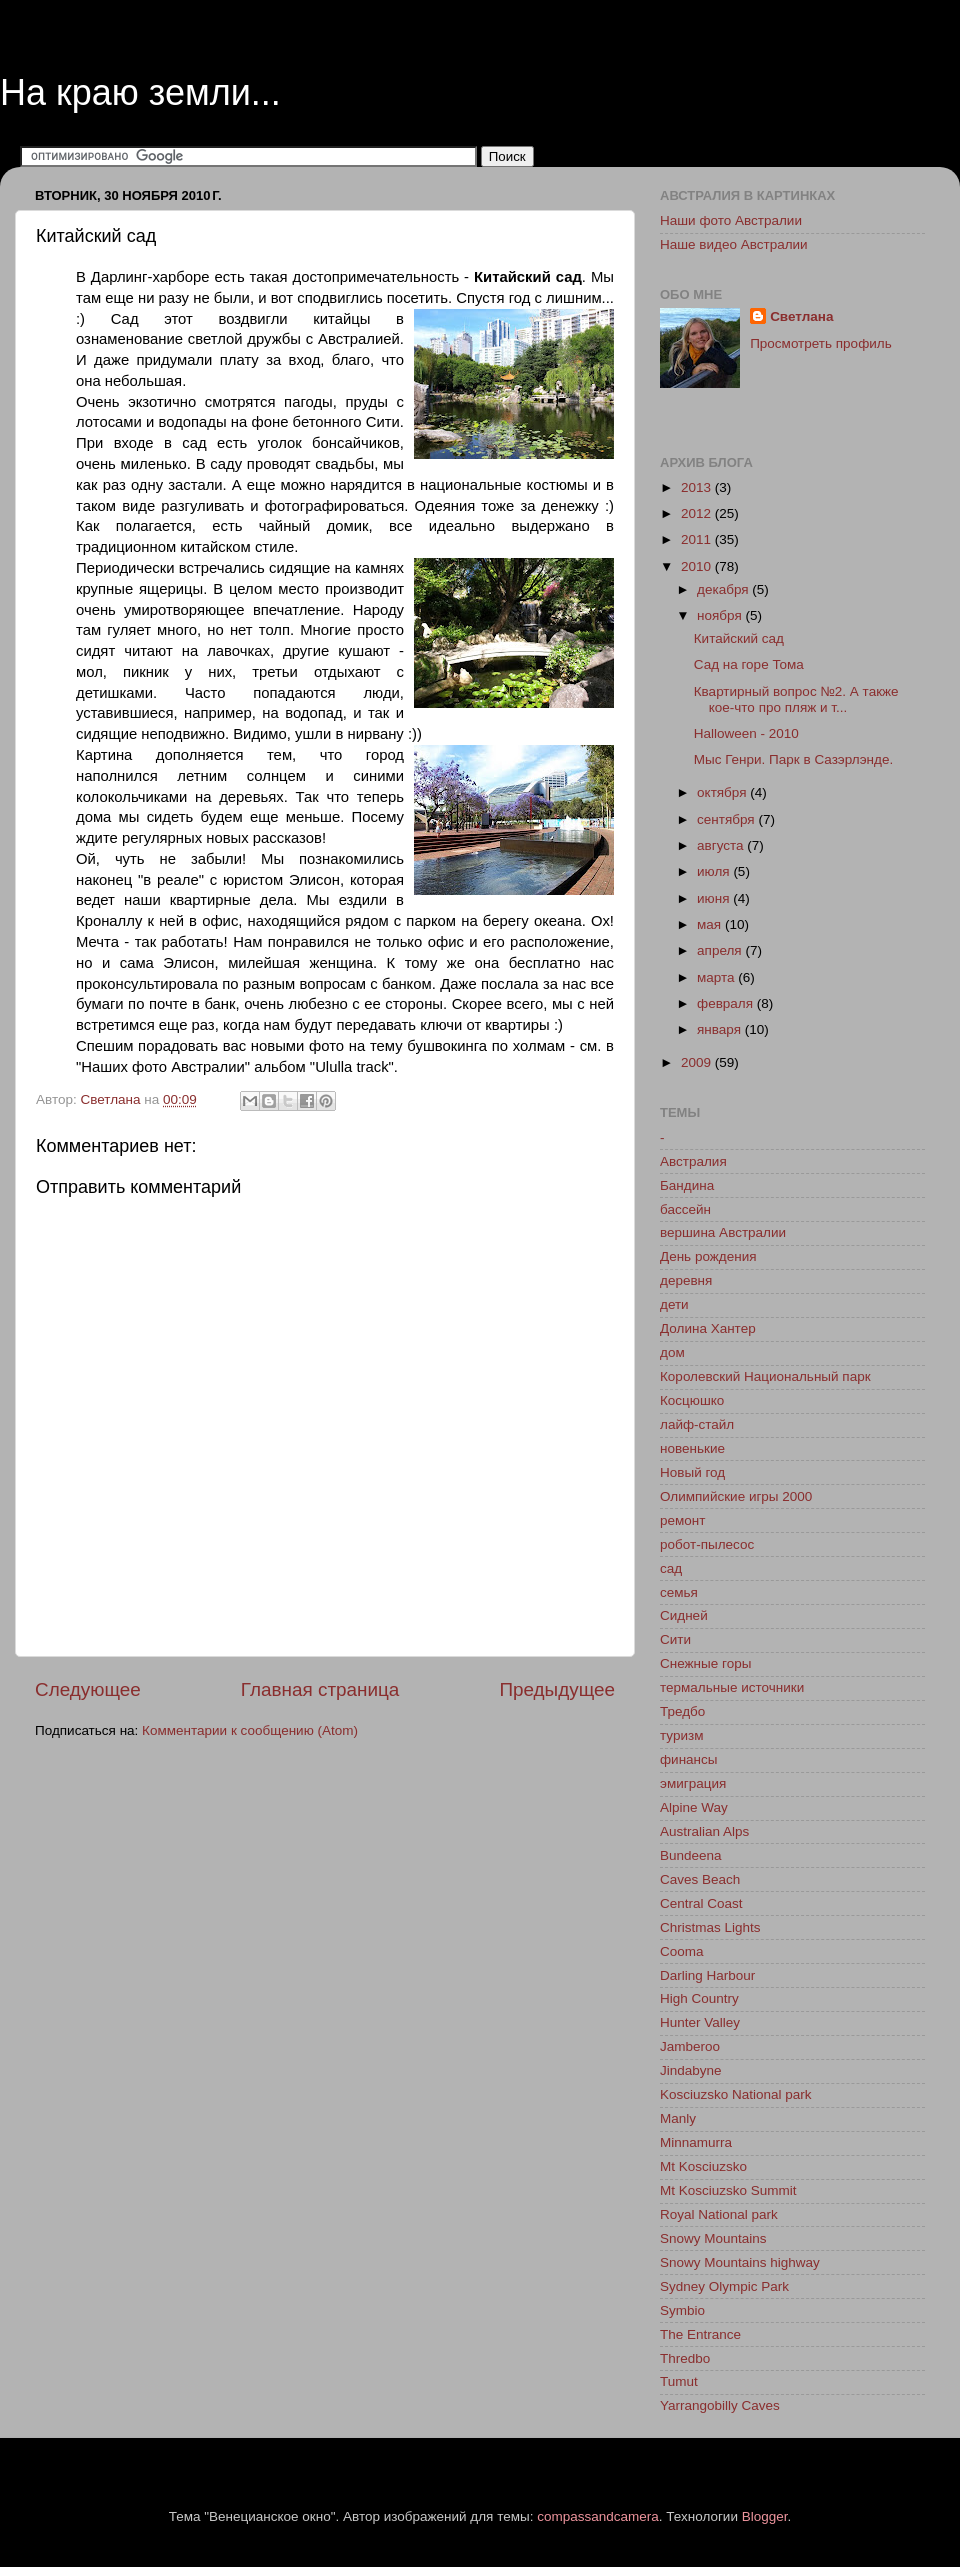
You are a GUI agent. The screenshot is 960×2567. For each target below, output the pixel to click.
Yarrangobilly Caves (720, 2405)
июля (715, 871)
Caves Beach (700, 1879)
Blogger (765, 2516)
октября (723, 792)
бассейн (685, 1209)
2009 (698, 1062)
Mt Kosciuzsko (703, 2166)
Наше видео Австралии (734, 244)
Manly (678, 2118)
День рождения (708, 1256)
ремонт (682, 1520)
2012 (698, 513)
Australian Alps (704, 1831)
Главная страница (320, 1689)
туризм (681, 1735)
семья (679, 1592)
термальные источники (732, 1687)
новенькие (692, 1448)
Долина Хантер (708, 1328)
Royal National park (719, 2214)
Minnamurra (696, 2142)
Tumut (679, 2381)
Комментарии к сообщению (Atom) (250, 1730)
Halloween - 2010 (746, 733)
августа (722, 845)
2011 (698, 539)
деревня (686, 1280)
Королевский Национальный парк (765, 1376)
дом (672, 1352)
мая (711, 924)
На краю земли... (140, 92)
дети (674, 1304)
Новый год (692, 1472)
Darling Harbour (707, 1975)
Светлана (801, 316)
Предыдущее (557, 1689)
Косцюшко (692, 1400)
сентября (727, 819)
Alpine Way (694, 1807)
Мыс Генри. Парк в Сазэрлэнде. (793, 759)
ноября (721, 615)
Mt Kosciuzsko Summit (728, 2190)
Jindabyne (691, 2070)
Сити (675, 1639)
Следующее (88, 1689)
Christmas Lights (710, 1927)
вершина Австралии (723, 1232)
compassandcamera (598, 2516)
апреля (721, 950)
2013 (698, 487)
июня (715, 898)
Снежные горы (705, 1663)
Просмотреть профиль (821, 343)
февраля (727, 1003)
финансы (689, 1759)
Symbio (682, 2310)
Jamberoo (690, 2046)
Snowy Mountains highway (740, 2262)
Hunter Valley (700, 2022)
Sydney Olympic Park (724, 2286)
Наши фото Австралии (731, 220)
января (721, 1029)
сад (671, 1568)
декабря (724, 589)
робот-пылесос (707, 1544)
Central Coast (701, 1903)
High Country (699, 1998)
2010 (698, 566)
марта (717, 977)
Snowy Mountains (713, 2238)
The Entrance (700, 2334)
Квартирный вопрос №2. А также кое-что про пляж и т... (796, 699)
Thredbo (685, 2358)
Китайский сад (739, 638)
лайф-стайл (697, 1424)
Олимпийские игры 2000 (736, 1496)
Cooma (682, 1951)
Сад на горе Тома (749, 664)
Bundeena (691, 1855)
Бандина (687, 1185)
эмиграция (693, 1783)
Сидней (684, 1615)
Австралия (693, 1161)
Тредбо (682, 1711)
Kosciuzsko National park (736, 2094)
